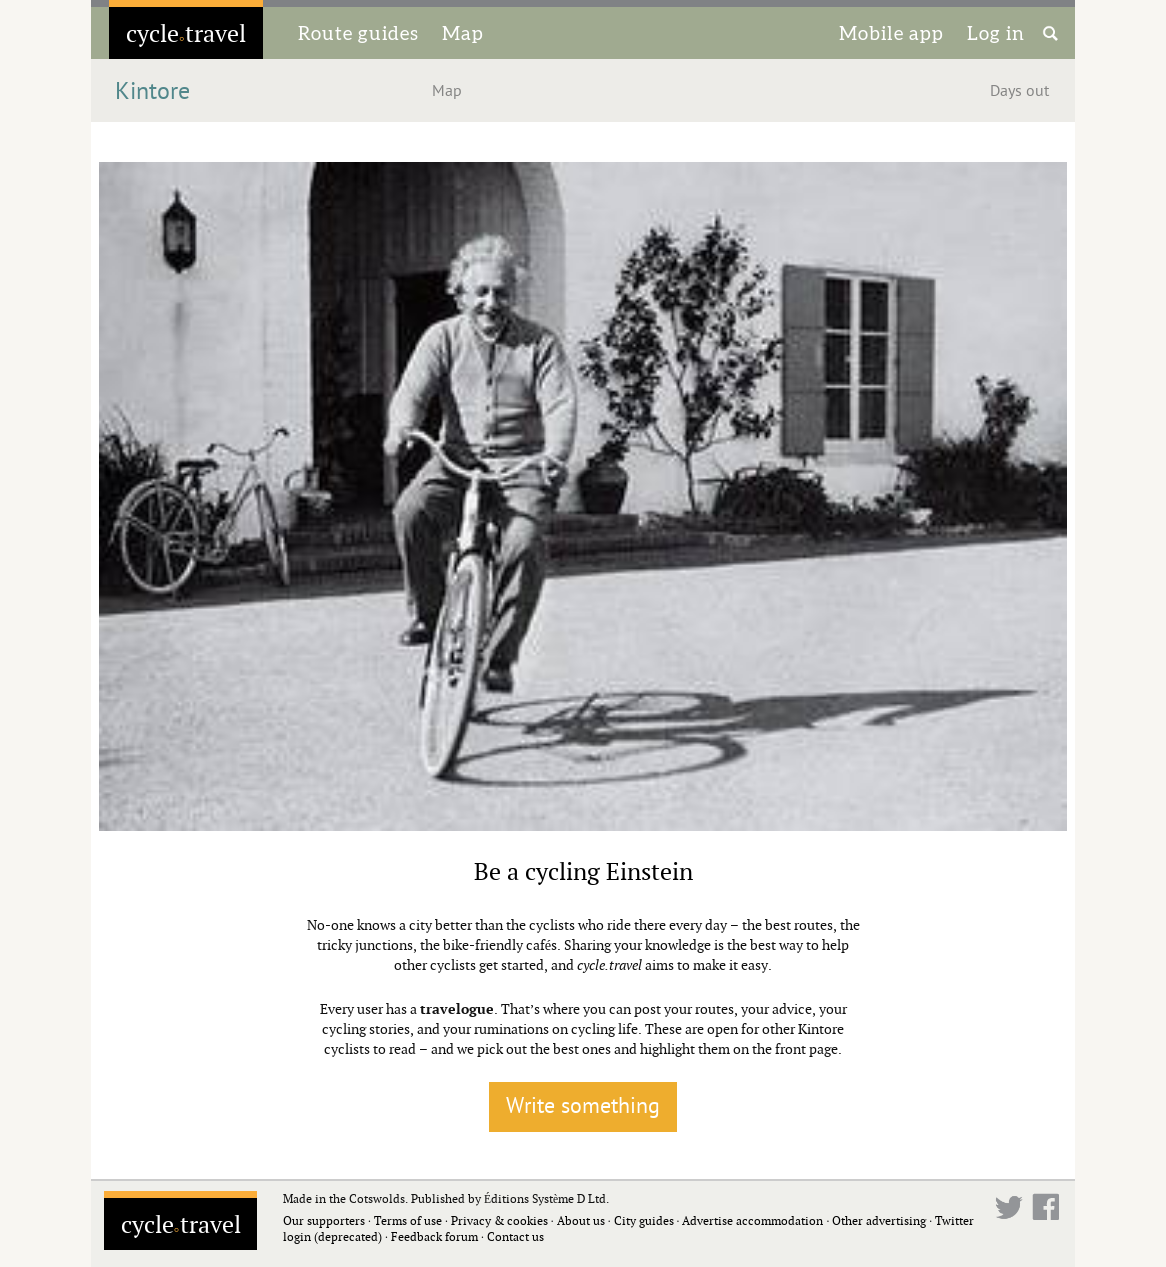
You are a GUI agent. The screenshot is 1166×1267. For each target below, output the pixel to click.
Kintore (152, 91)
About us (581, 1220)
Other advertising (879, 1220)
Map (463, 33)
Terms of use (408, 1220)
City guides (644, 1220)
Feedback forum (434, 1236)
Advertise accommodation (752, 1220)
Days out (1019, 91)
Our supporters (324, 1220)
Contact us (515, 1236)
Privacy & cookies (499, 1220)
